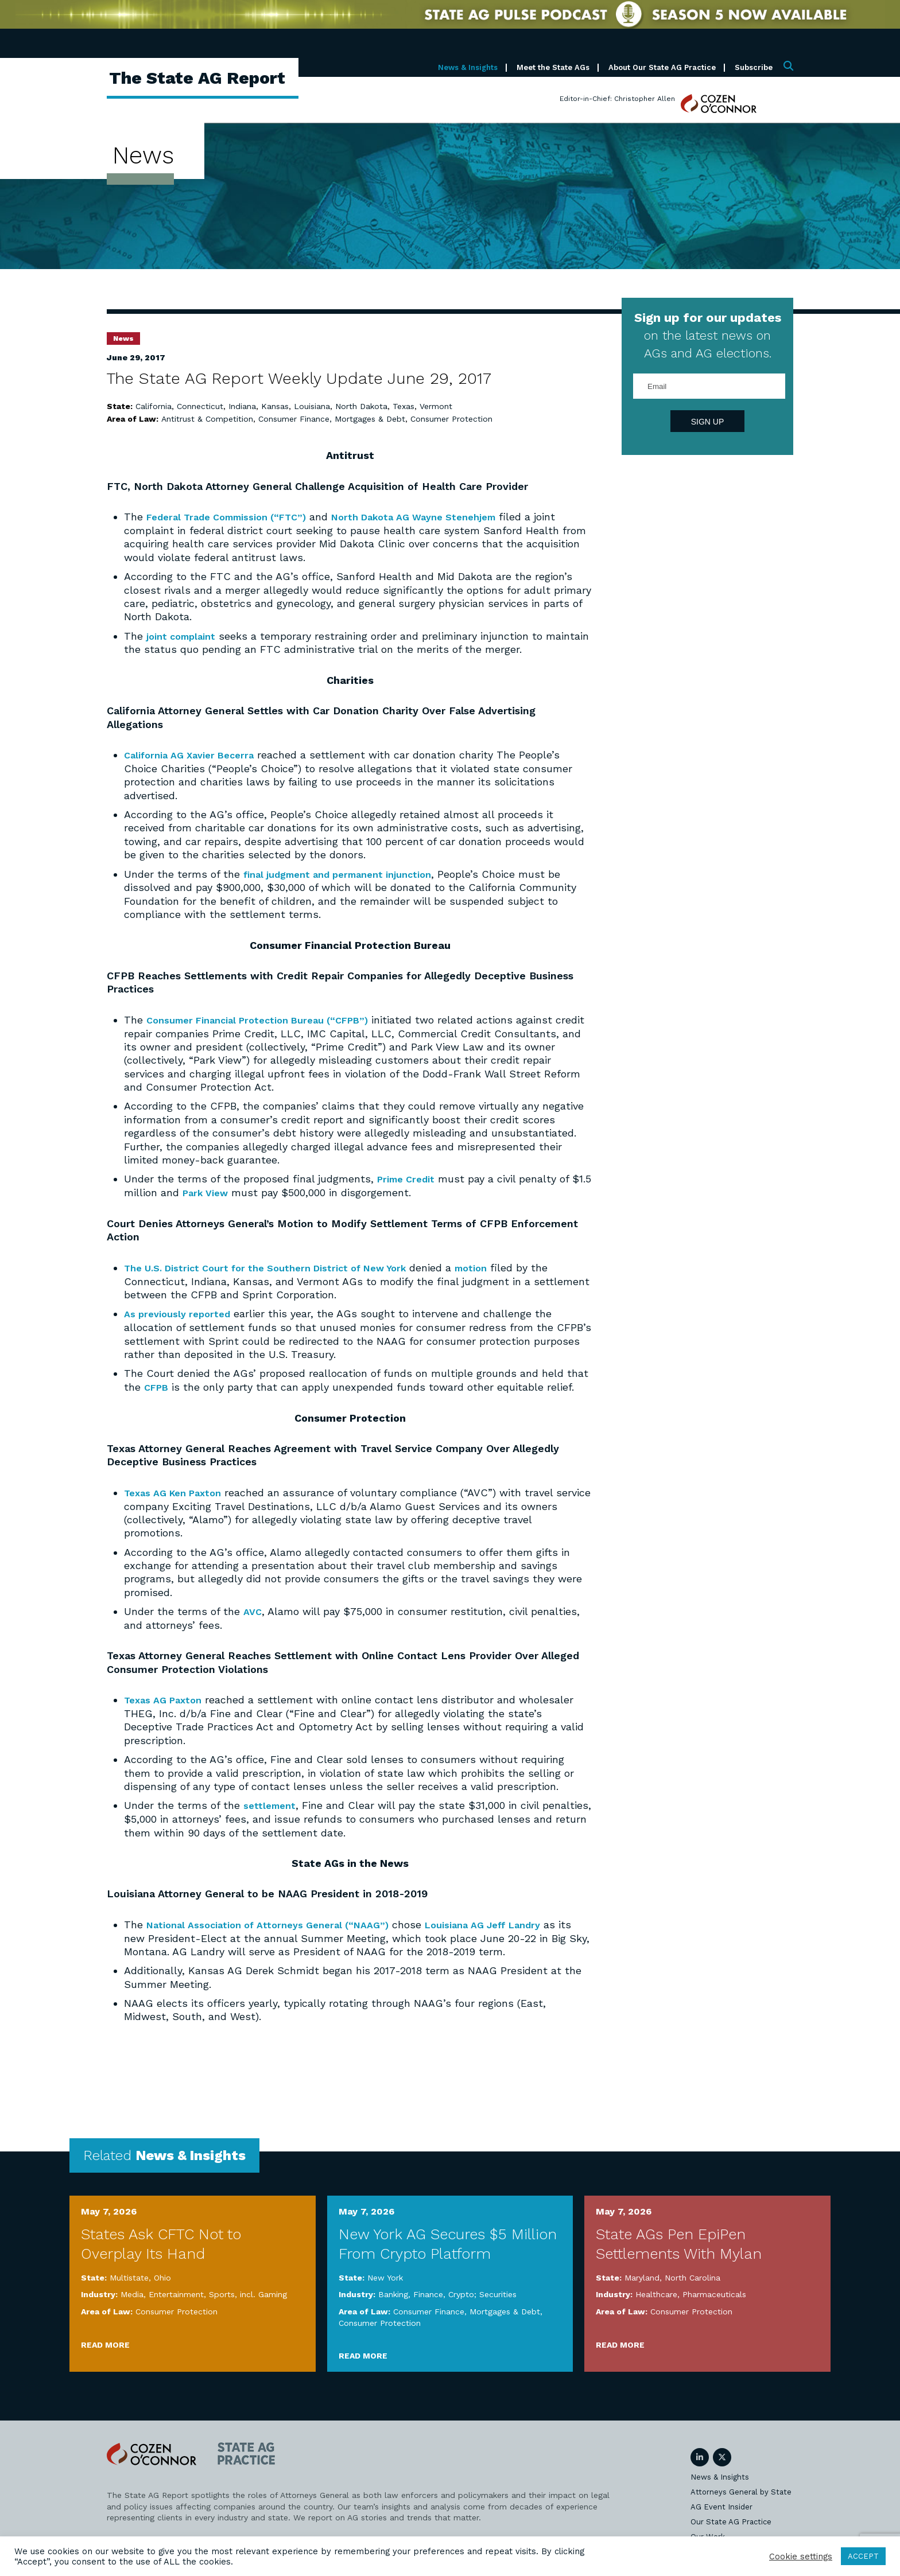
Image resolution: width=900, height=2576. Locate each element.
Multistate (129, 2274)
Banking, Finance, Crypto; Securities (447, 2290)
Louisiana (312, 406)
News (123, 338)
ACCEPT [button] (863, 2556)
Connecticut (200, 406)
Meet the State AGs (553, 67)
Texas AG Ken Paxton (178, 1490)
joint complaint (184, 635)
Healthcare (656, 2290)
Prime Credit (409, 1178)
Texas (403, 406)
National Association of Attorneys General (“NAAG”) (277, 1921)
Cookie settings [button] (800, 2556)
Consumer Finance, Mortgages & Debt (331, 418)
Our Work (707, 2533)
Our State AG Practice (730, 2518)
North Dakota (361, 406)
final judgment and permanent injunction (347, 873)
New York (385, 2274)
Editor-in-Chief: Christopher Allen (617, 99)
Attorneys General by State (741, 2488)
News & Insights (468, 67)
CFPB (158, 1385)
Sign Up (707, 421)
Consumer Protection (451, 418)
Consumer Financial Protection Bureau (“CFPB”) (269, 1019)
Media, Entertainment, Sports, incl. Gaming (204, 2290)
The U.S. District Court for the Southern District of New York (279, 1266)
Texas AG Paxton (166, 1697)
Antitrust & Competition (207, 418)
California (153, 406)
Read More (105, 2341)
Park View (230, 1191)
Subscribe (754, 67)
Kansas (275, 406)
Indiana (242, 406)
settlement (271, 1802)
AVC (253, 1609)
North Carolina (692, 2274)
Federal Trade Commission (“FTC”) (235, 517)
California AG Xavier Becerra (195, 754)
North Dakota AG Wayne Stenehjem (439, 517)
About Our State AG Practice (662, 67)
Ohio (162, 2274)
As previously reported (181, 1312)
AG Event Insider (721, 2503)
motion (501, 1266)
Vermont (436, 406)
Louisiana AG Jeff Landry (509, 1921)
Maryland (642, 2274)
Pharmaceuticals (714, 2290)
